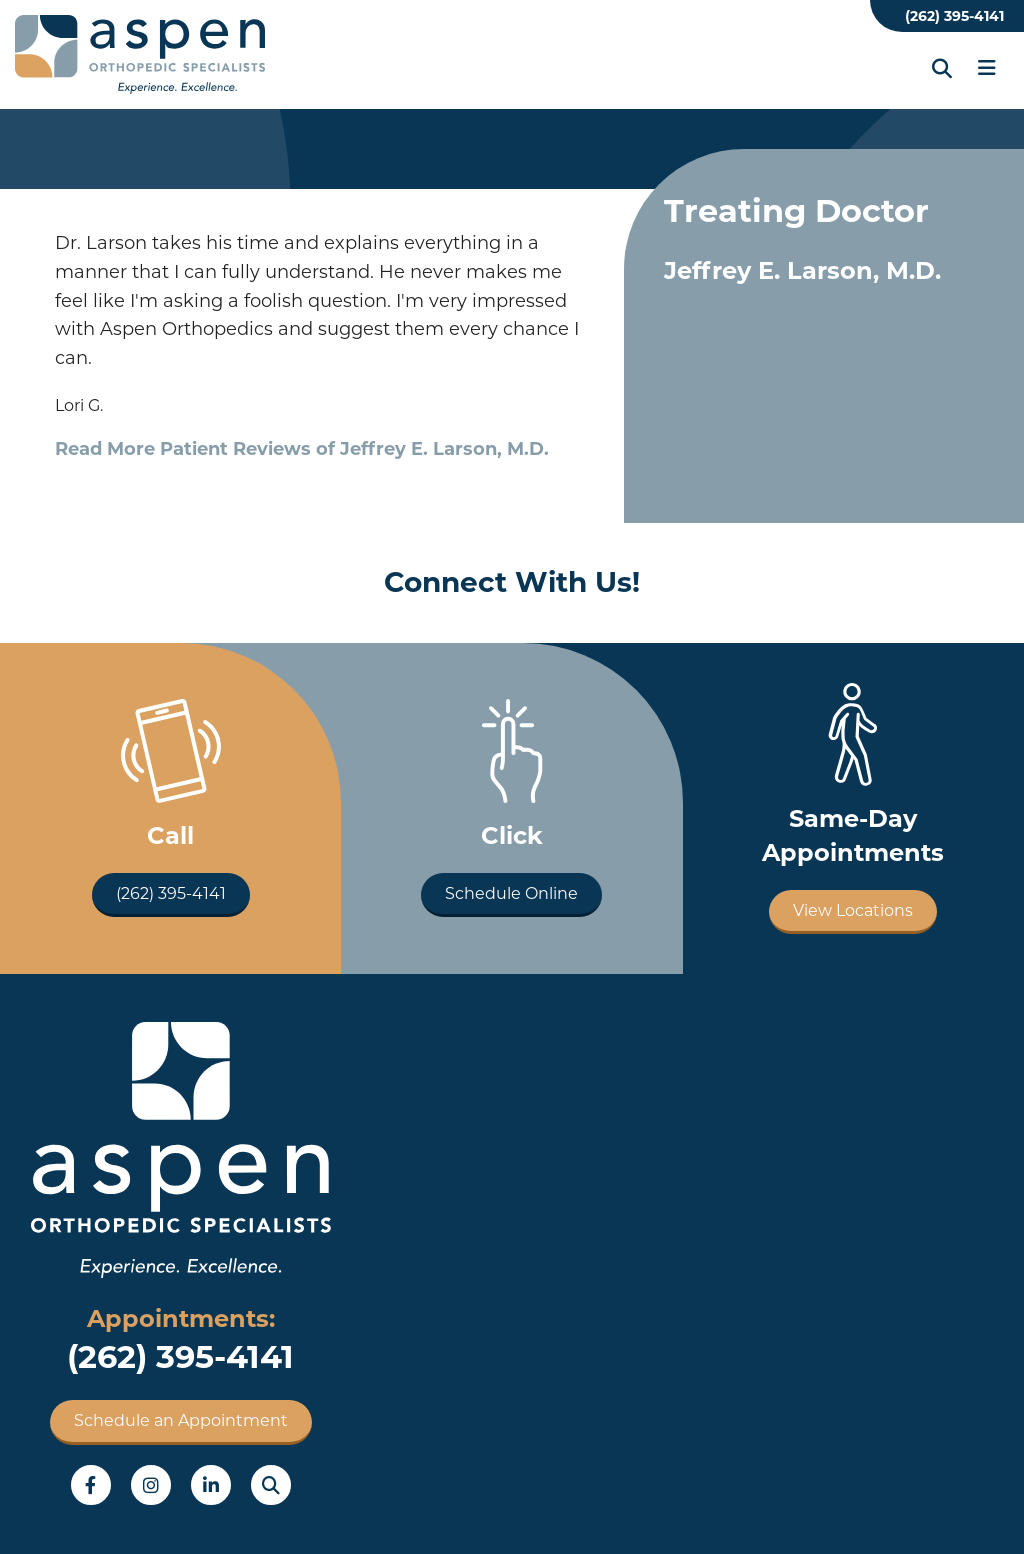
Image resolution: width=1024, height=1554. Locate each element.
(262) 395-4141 (954, 16)
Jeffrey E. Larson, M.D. (802, 270)
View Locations (853, 910)
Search (271, 1485)
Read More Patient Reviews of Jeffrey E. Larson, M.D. (302, 449)
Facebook (91, 1485)
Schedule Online (511, 893)
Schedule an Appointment (181, 1420)
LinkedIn (211, 1485)
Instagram (151, 1485)
